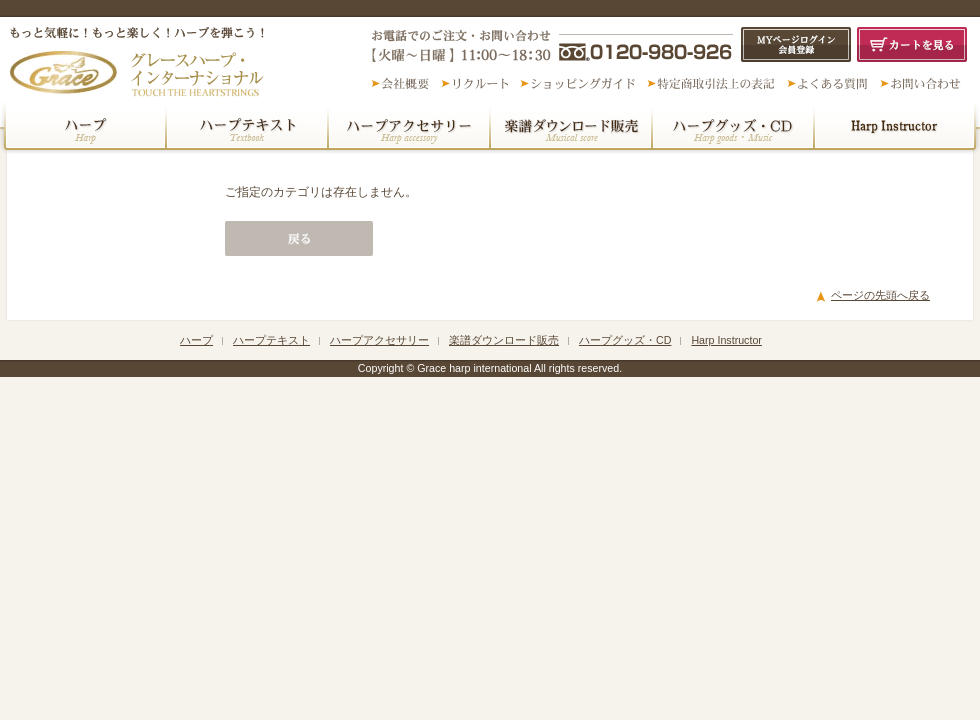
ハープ (83, 127)
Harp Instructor (726, 340)
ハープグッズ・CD (733, 127)
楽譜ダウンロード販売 (571, 127)
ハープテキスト (247, 127)
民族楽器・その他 (897, 127)
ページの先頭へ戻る (880, 295)
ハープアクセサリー (409, 127)
